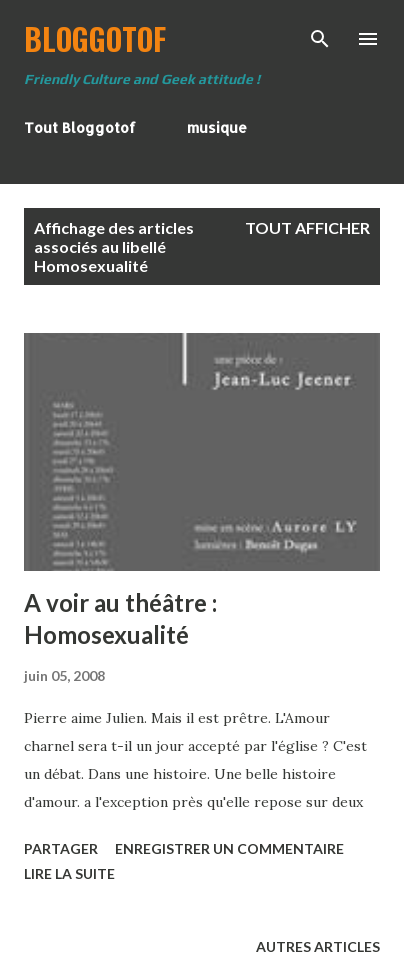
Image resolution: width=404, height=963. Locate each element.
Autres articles (318, 946)
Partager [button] (61, 848)
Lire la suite (69, 873)
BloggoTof (95, 38)
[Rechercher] (320, 36)
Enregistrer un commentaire (229, 848)
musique (217, 127)
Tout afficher (307, 227)
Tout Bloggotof (80, 127)
